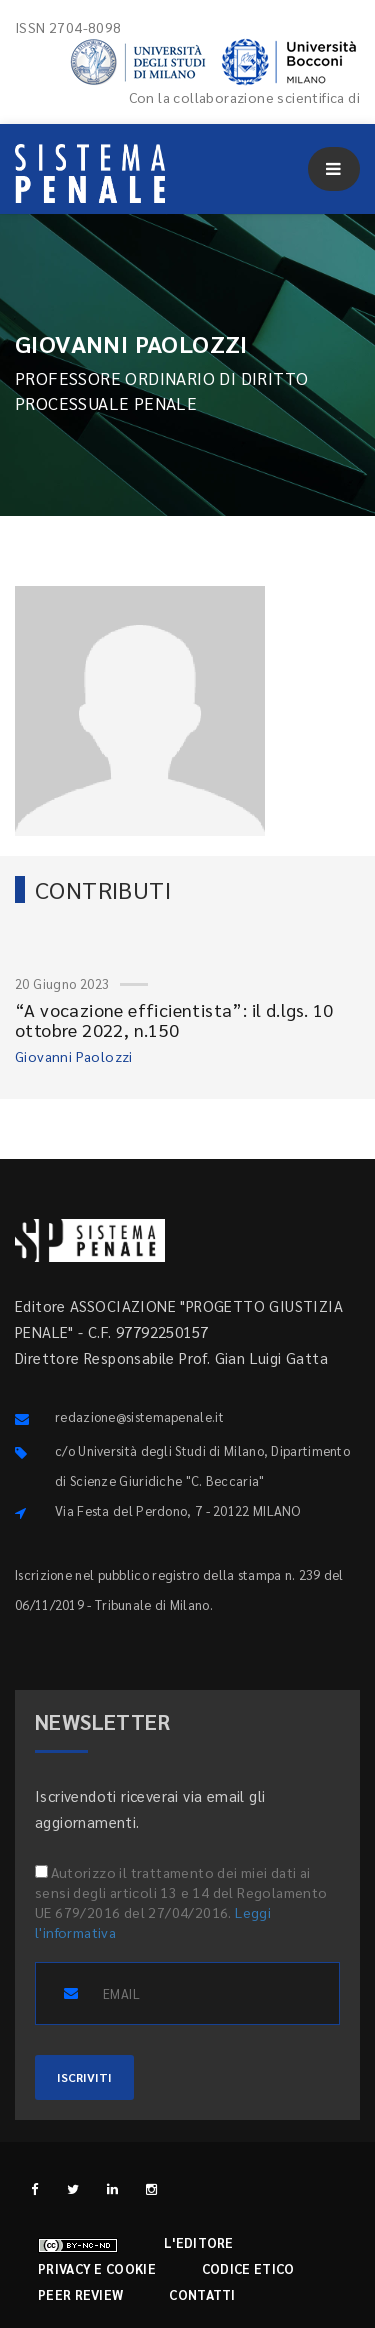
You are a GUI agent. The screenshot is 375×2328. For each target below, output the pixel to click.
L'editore (199, 2242)
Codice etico (248, 2268)
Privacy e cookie (97, 2268)
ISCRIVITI (84, 2077)
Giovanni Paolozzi (74, 1056)
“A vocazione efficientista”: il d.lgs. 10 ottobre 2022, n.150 (174, 1019)
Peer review (80, 2294)
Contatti (202, 2294)
